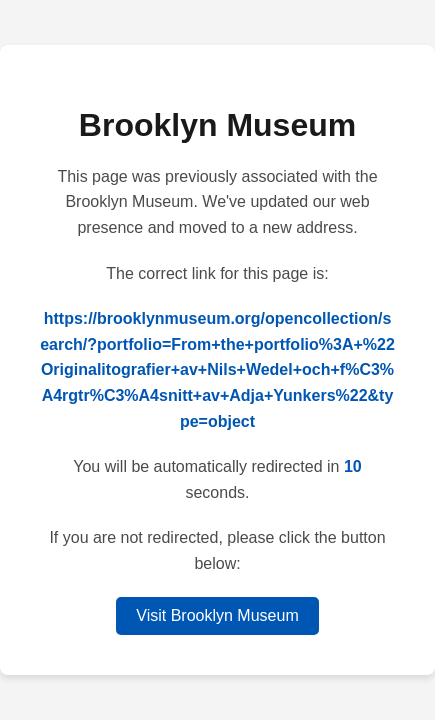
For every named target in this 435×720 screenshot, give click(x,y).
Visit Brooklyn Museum (217, 615)
